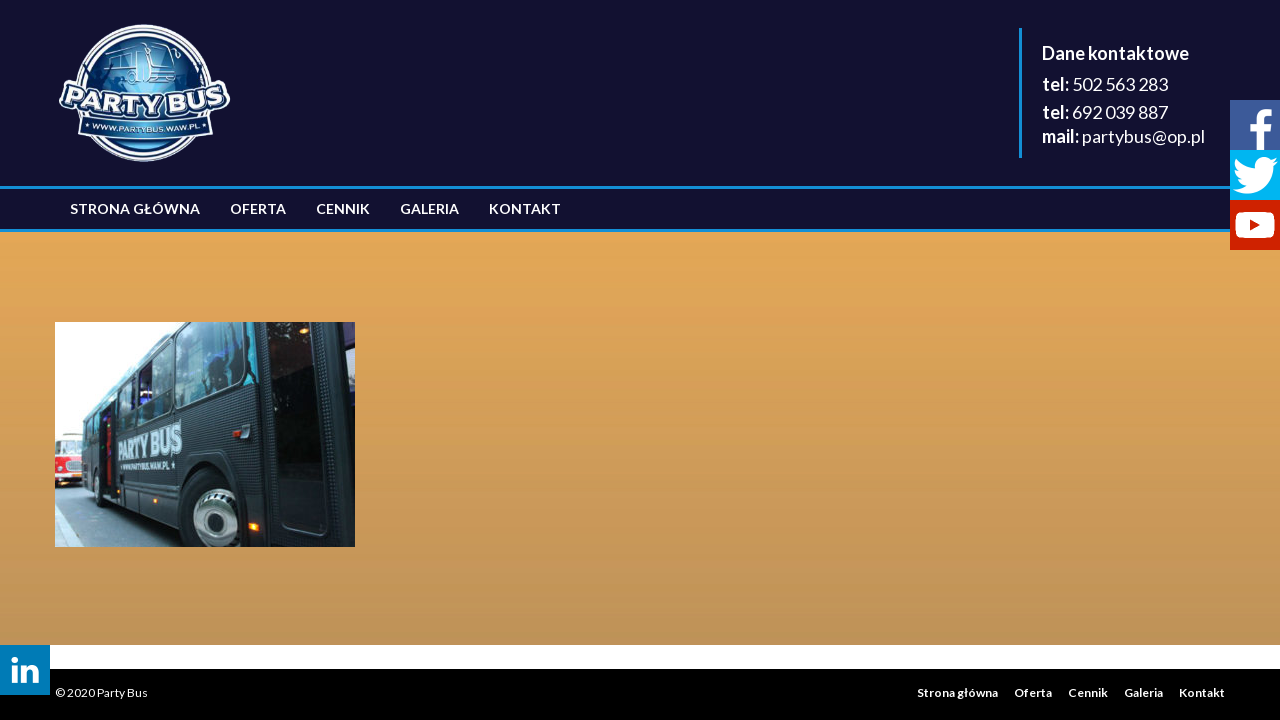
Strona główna (135, 208)
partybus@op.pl (1143, 136)
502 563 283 (1120, 84)
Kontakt (525, 208)
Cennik (343, 208)
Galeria (429, 208)
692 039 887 (1120, 112)
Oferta (258, 208)
